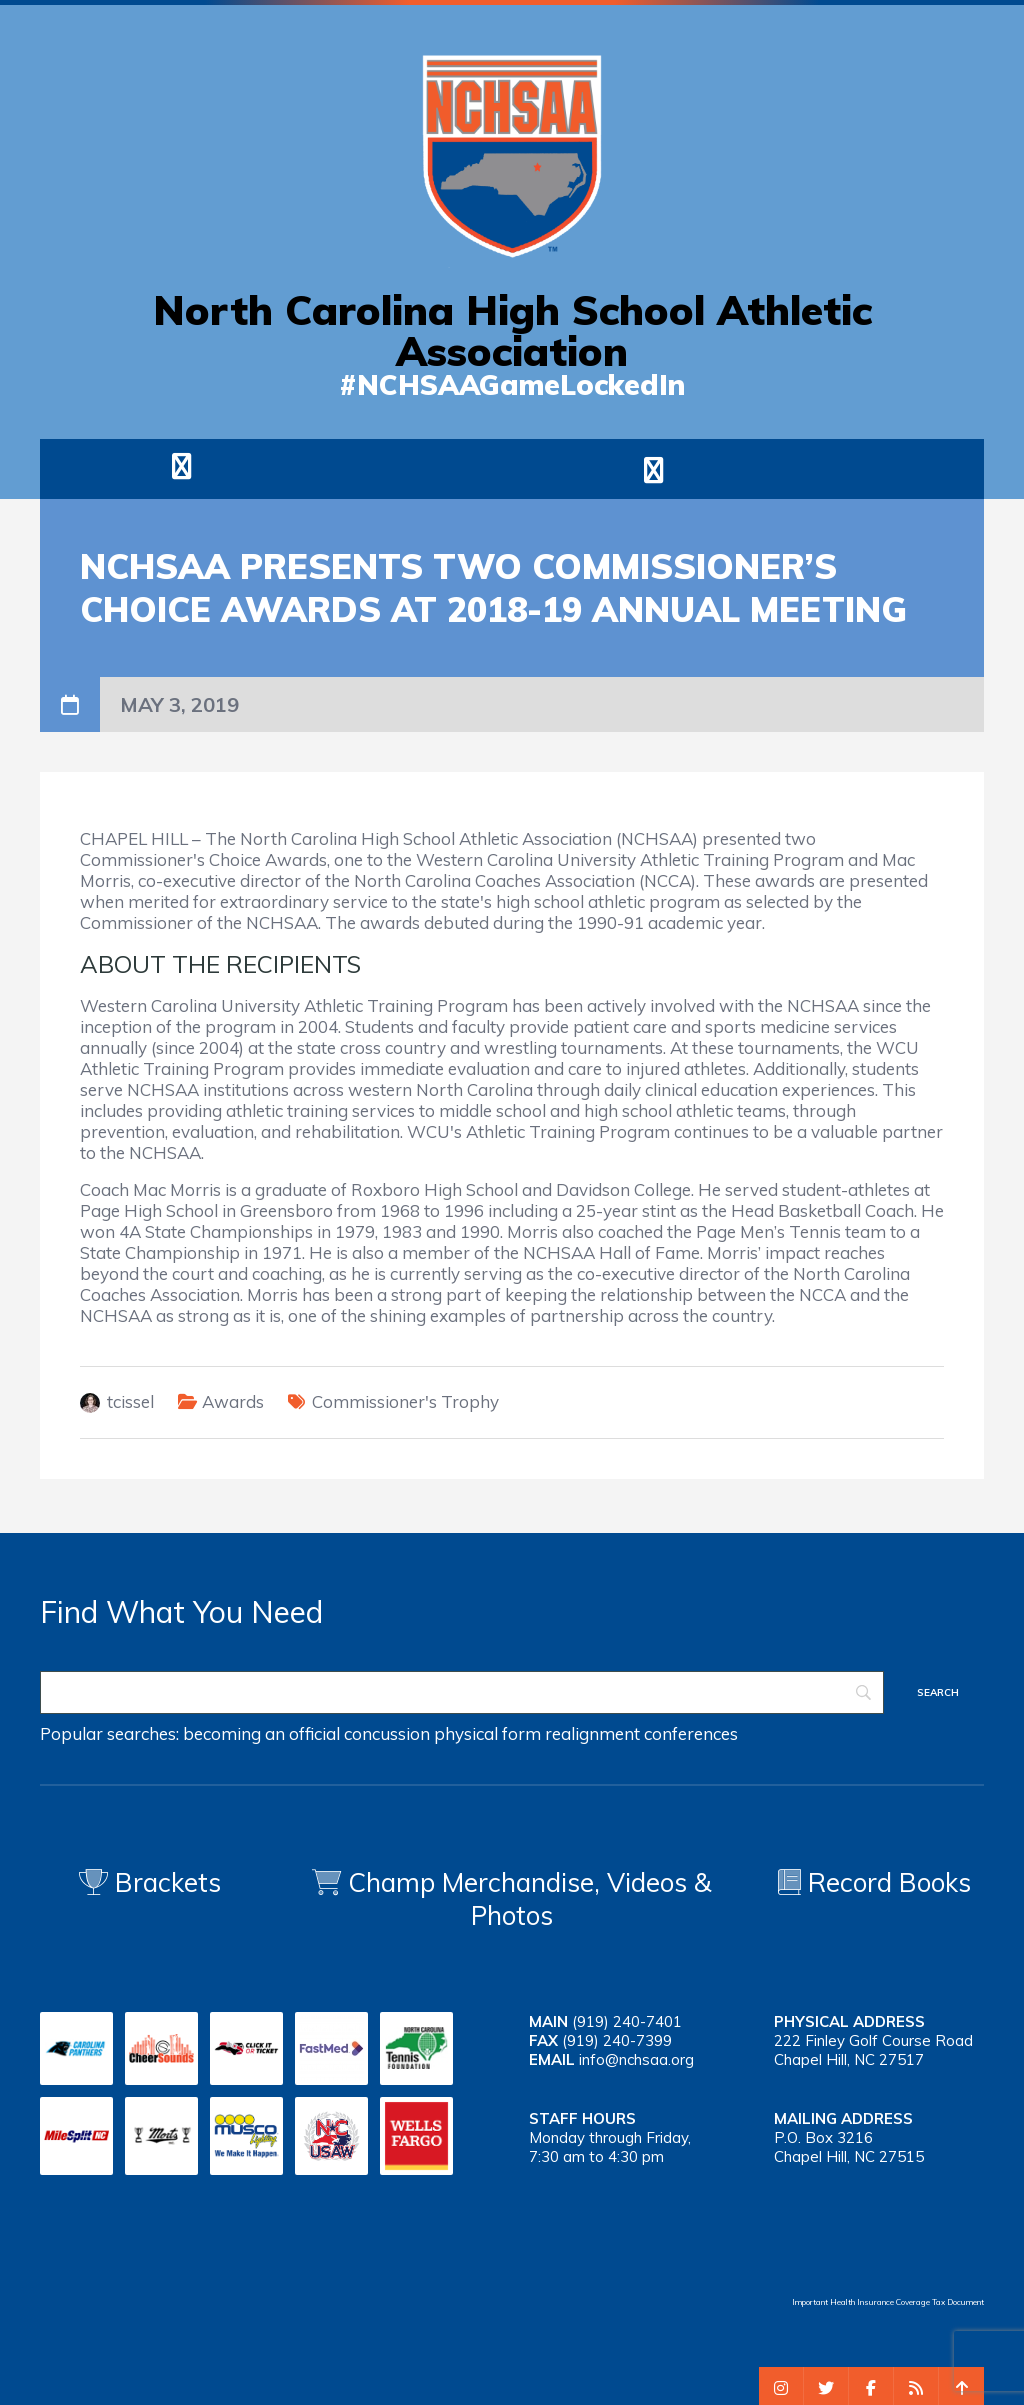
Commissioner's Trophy (405, 1401)
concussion (387, 1733)
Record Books (874, 1882)
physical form (487, 1733)
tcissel (130, 1401)
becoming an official (261, 1733)
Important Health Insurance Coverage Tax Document (888, 2302)
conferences (691, 1733)
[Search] (462, 1692)
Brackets (150, 1882)
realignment (592, 1733)
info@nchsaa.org (636, 2059)
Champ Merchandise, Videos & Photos (530, 1899)
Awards (233, 1401)
